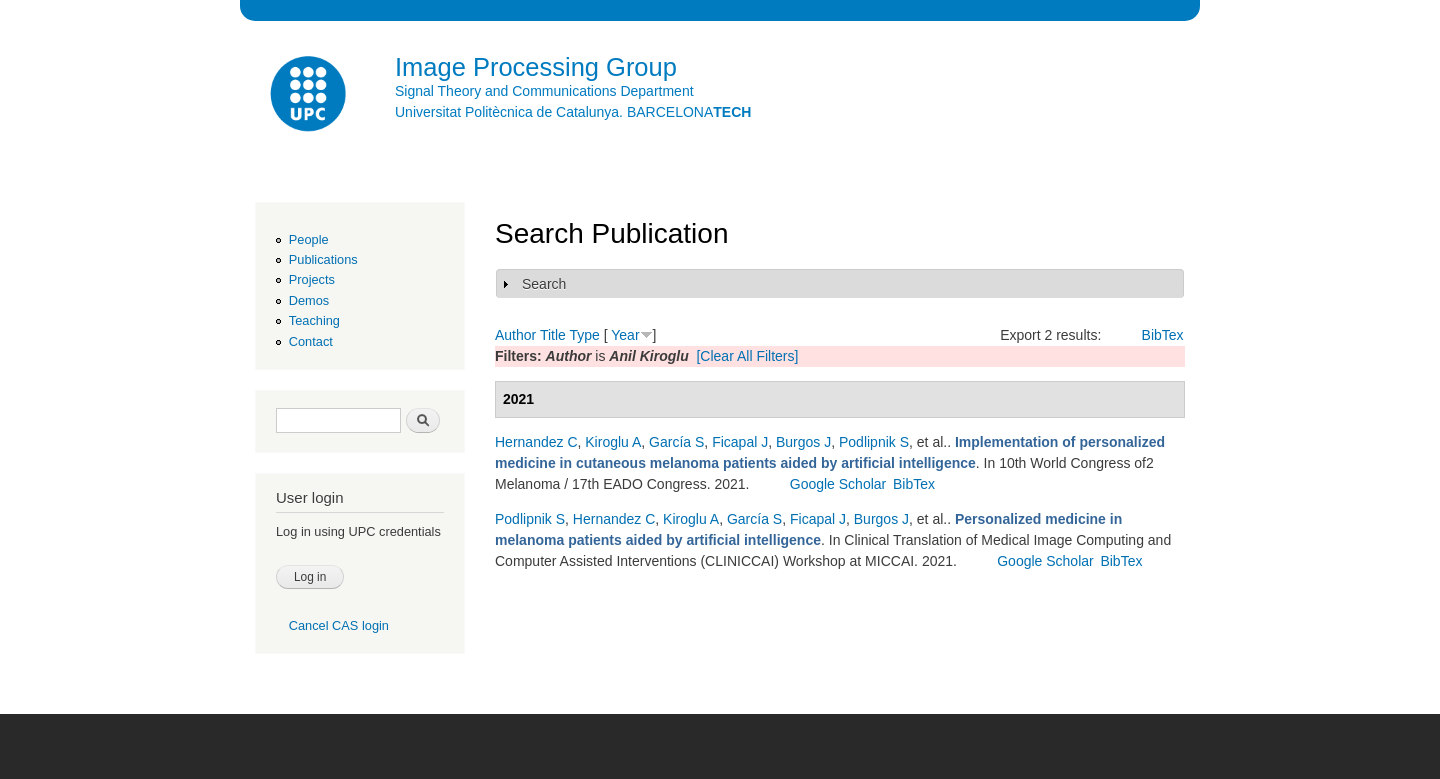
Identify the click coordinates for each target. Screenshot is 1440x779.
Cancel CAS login (339, 625)
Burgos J (803, 442)
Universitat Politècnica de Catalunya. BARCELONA (573, 112)
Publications (323, 259)
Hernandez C (536, 442)
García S (676, 442)
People (309, 239)
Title (553, 335)
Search (544, 284)
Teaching (314, 320)
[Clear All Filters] (747, 356)
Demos (309, 300)
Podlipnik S (874, 442)
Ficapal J (740, 442)
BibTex (1163, 335)
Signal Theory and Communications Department (544, 91)
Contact (311, 341)
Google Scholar (838, 484)
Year (625, 335)
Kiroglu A (613, 442)
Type (584, 335)
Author (515, 335)
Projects (312, 279)
